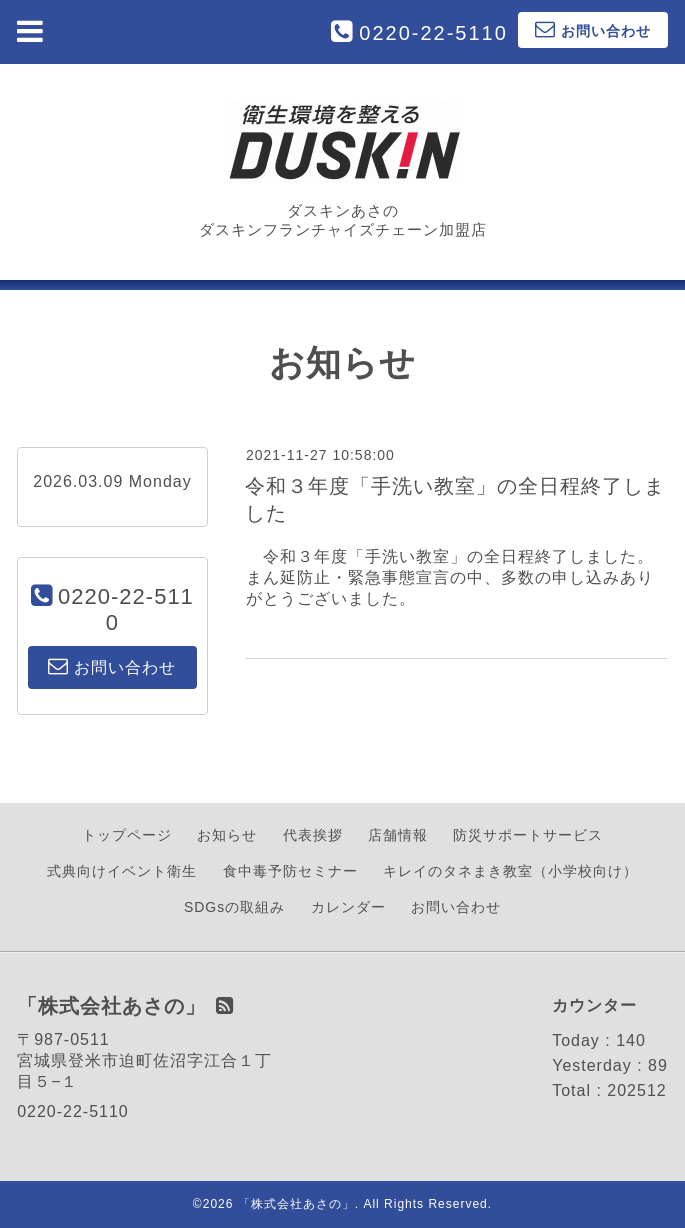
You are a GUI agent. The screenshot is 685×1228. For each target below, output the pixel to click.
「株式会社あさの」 (296, 1204)
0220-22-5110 (433, 33)
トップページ (127, 835)
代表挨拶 (313, 835)
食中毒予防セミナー (290, 871)
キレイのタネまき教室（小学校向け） (510, 871)
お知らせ (227, 835)
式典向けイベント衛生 (122, 871)
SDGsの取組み (234, 907)
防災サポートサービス (528, 835)
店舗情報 (398, 835)
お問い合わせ (456, 907)
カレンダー (348, 907)
